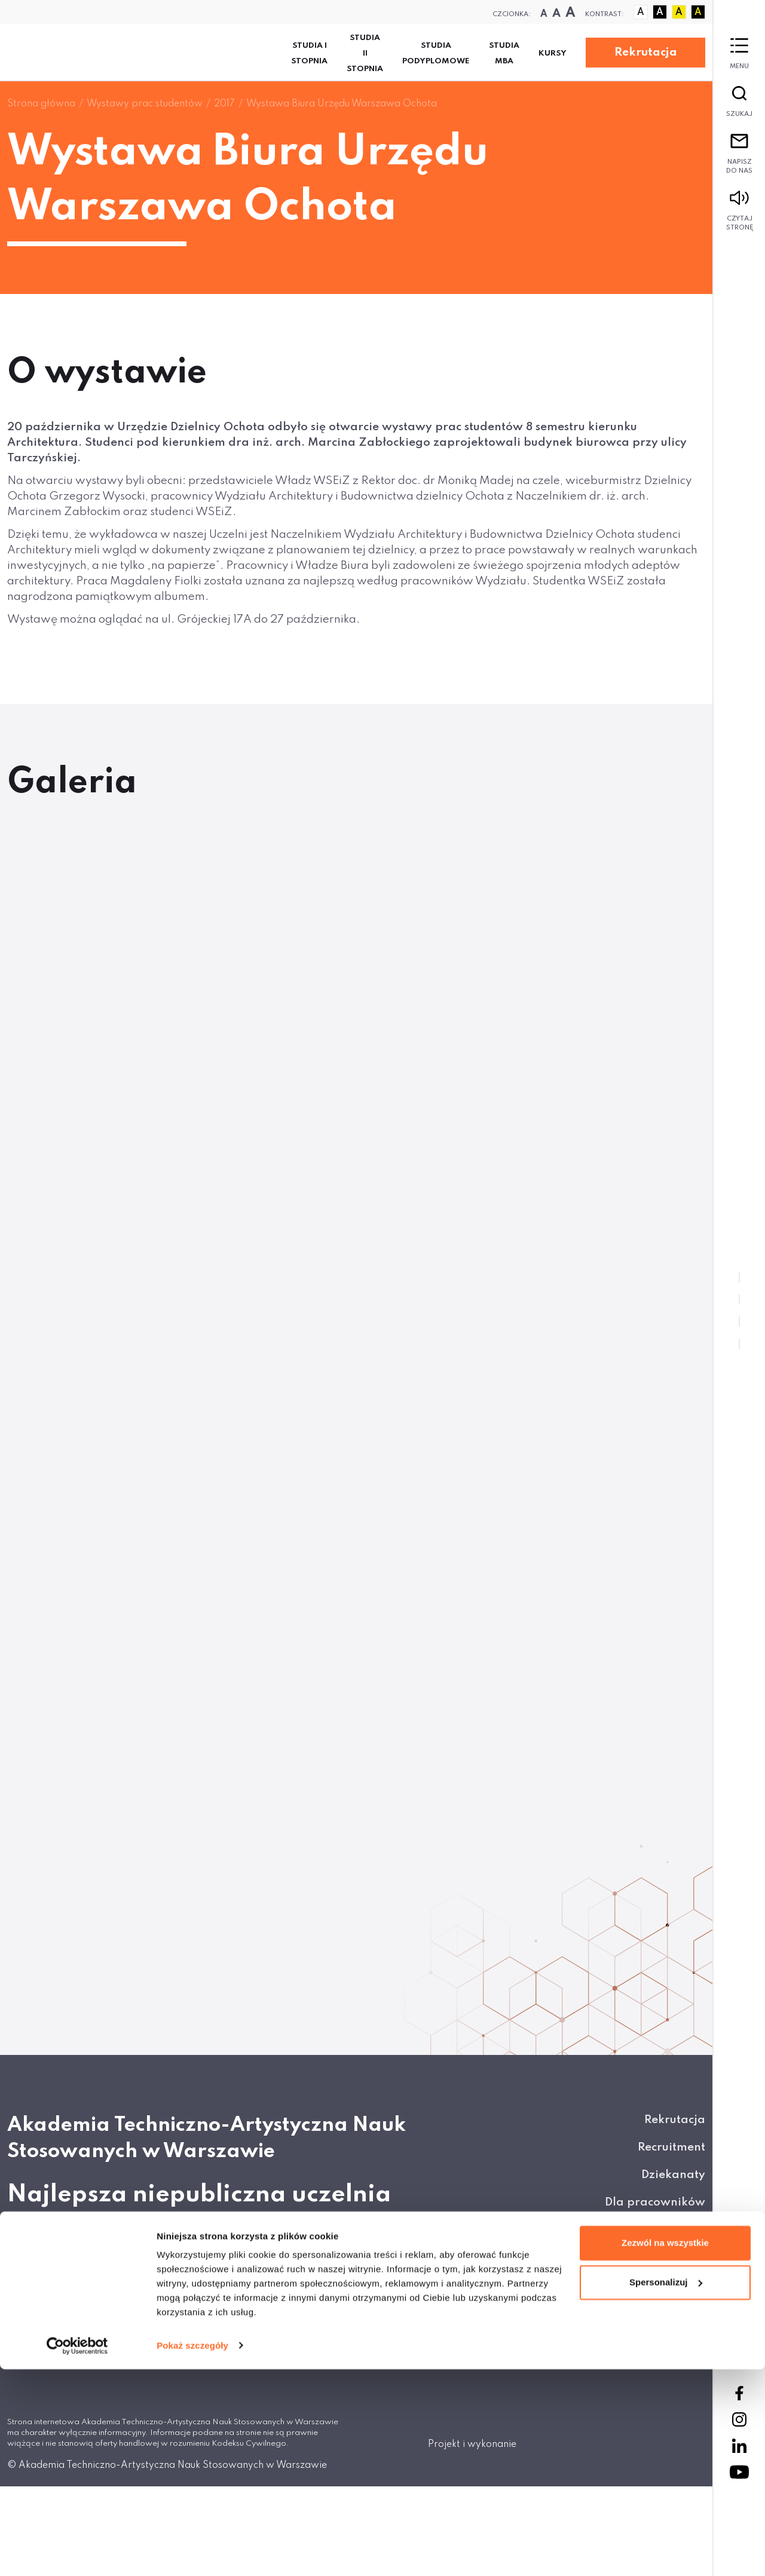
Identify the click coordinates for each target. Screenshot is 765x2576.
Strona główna (41, 104)
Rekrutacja (645, 52)
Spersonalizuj (665, 2489)
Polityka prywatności (645, 2312)
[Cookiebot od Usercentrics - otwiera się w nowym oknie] (77, 2553)
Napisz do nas (739, 154)
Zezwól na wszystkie (665, 2450)
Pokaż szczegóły (192, 2552)
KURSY (552, 53)
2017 (224, 104)
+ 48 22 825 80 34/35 (83, 2351)
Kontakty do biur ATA (645, 2229)
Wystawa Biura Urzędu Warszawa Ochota (341, 104)
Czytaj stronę (739, 211)
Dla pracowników (655, 2202)
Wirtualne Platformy (646, 2257)
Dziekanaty (673, 2174)
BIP (696, 2284)
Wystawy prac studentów (145, 104)
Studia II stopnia (365, 53)
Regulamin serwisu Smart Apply (614, 2339)
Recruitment (671, 2147)
